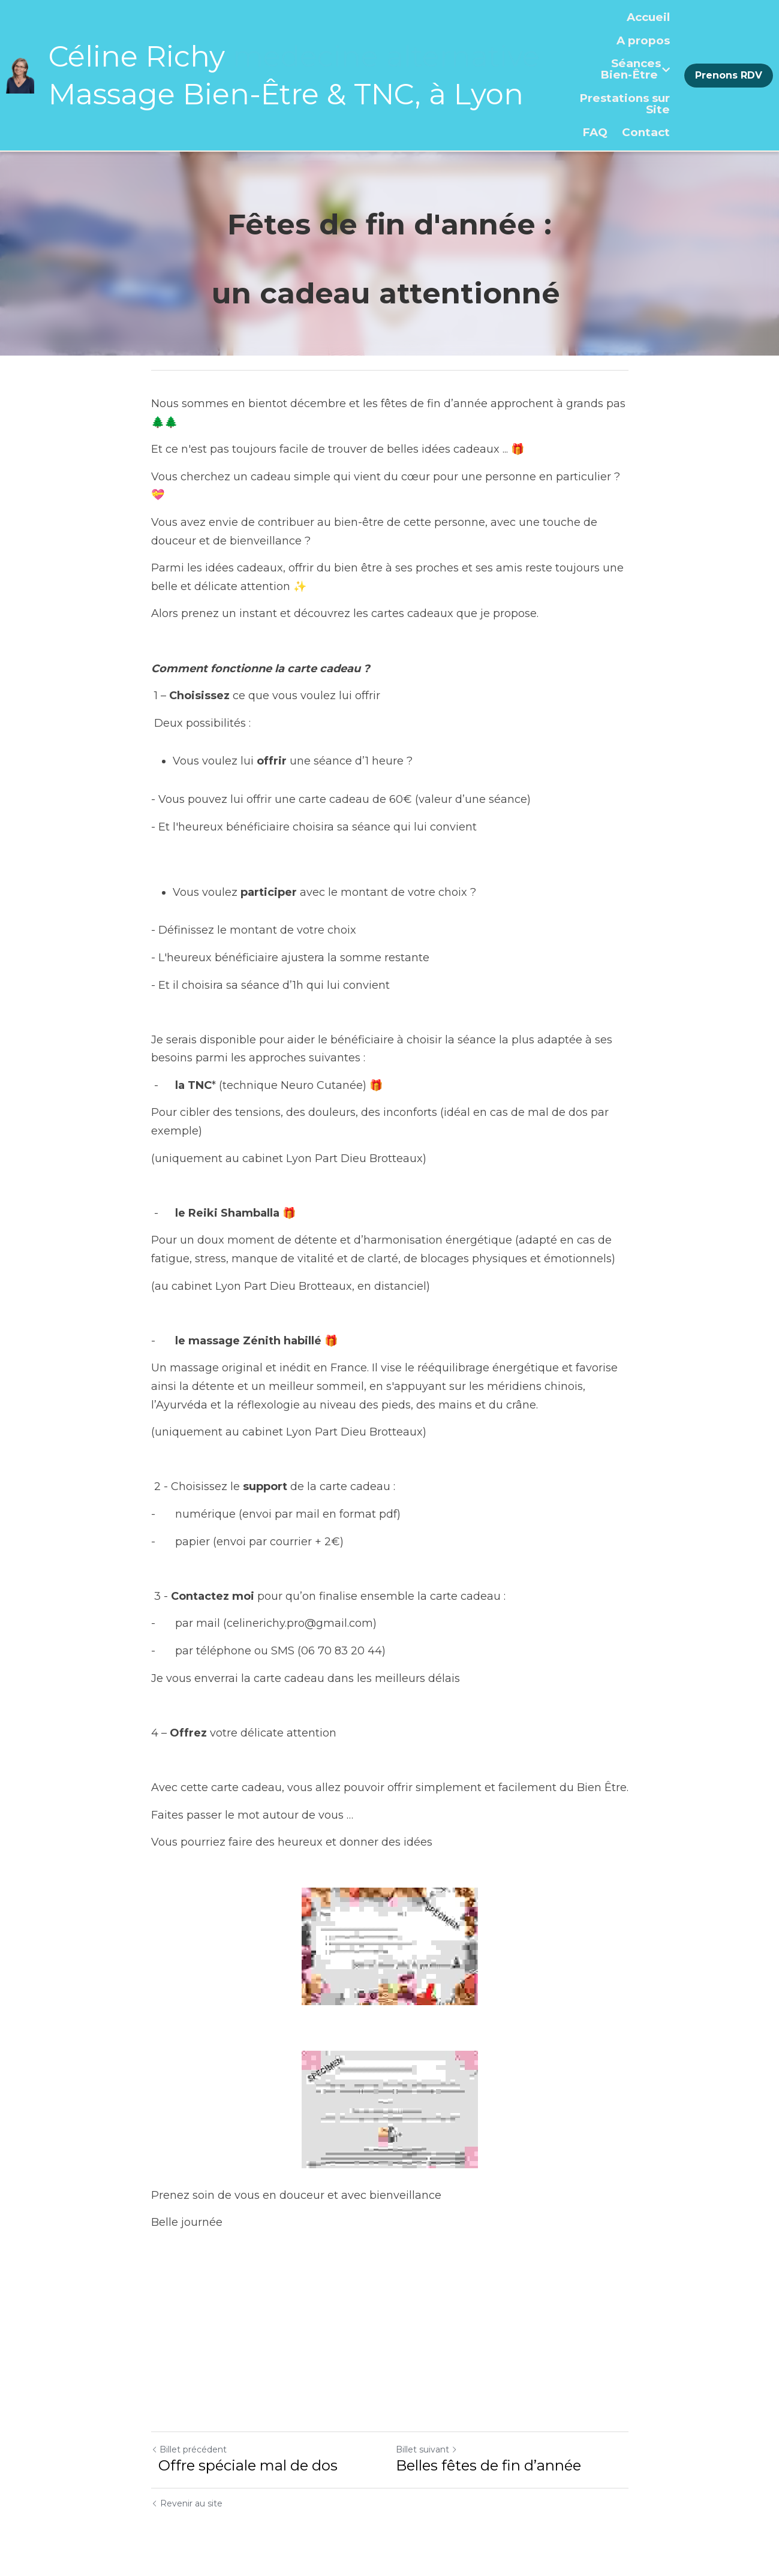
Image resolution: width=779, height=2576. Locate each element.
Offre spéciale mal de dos (246, 2465)
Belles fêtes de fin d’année (490, 2465)
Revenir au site (186, 2503)
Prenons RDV (728, 75)
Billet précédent (189, 2449)
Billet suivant (427, 2449)
